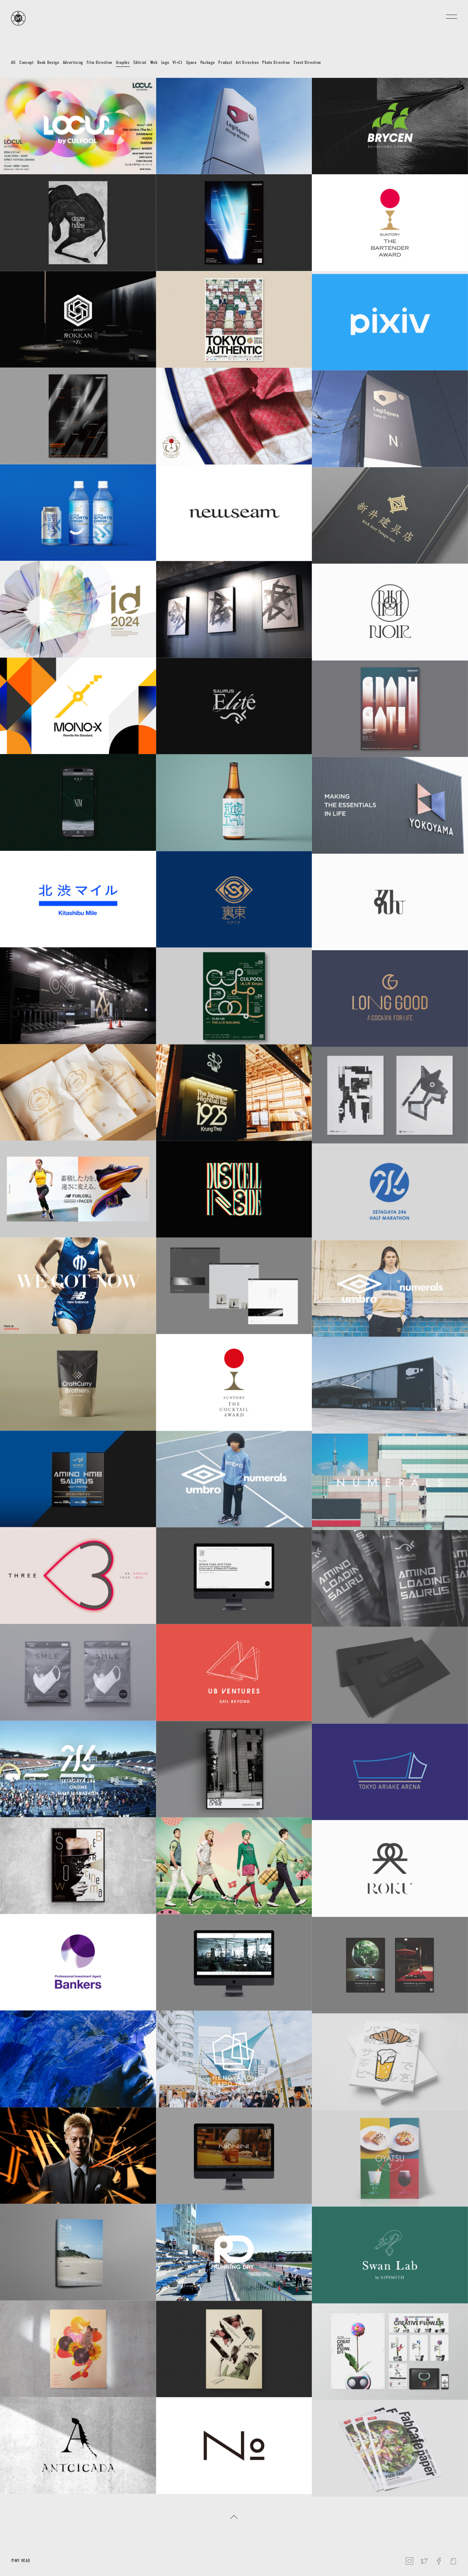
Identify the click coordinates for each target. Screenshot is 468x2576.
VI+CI (177, 62)
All (13, 62)
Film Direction (99, 62)
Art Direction (247, 62)
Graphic (123, 62)
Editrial (140, 62)
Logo (165, 62)
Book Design (48, 62)
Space (191, 62)
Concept (26, 62)
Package (207, 62)
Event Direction (307, 62)
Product (225, 62)
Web (154, 62)
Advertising (73, 62)
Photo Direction (276, 62)
